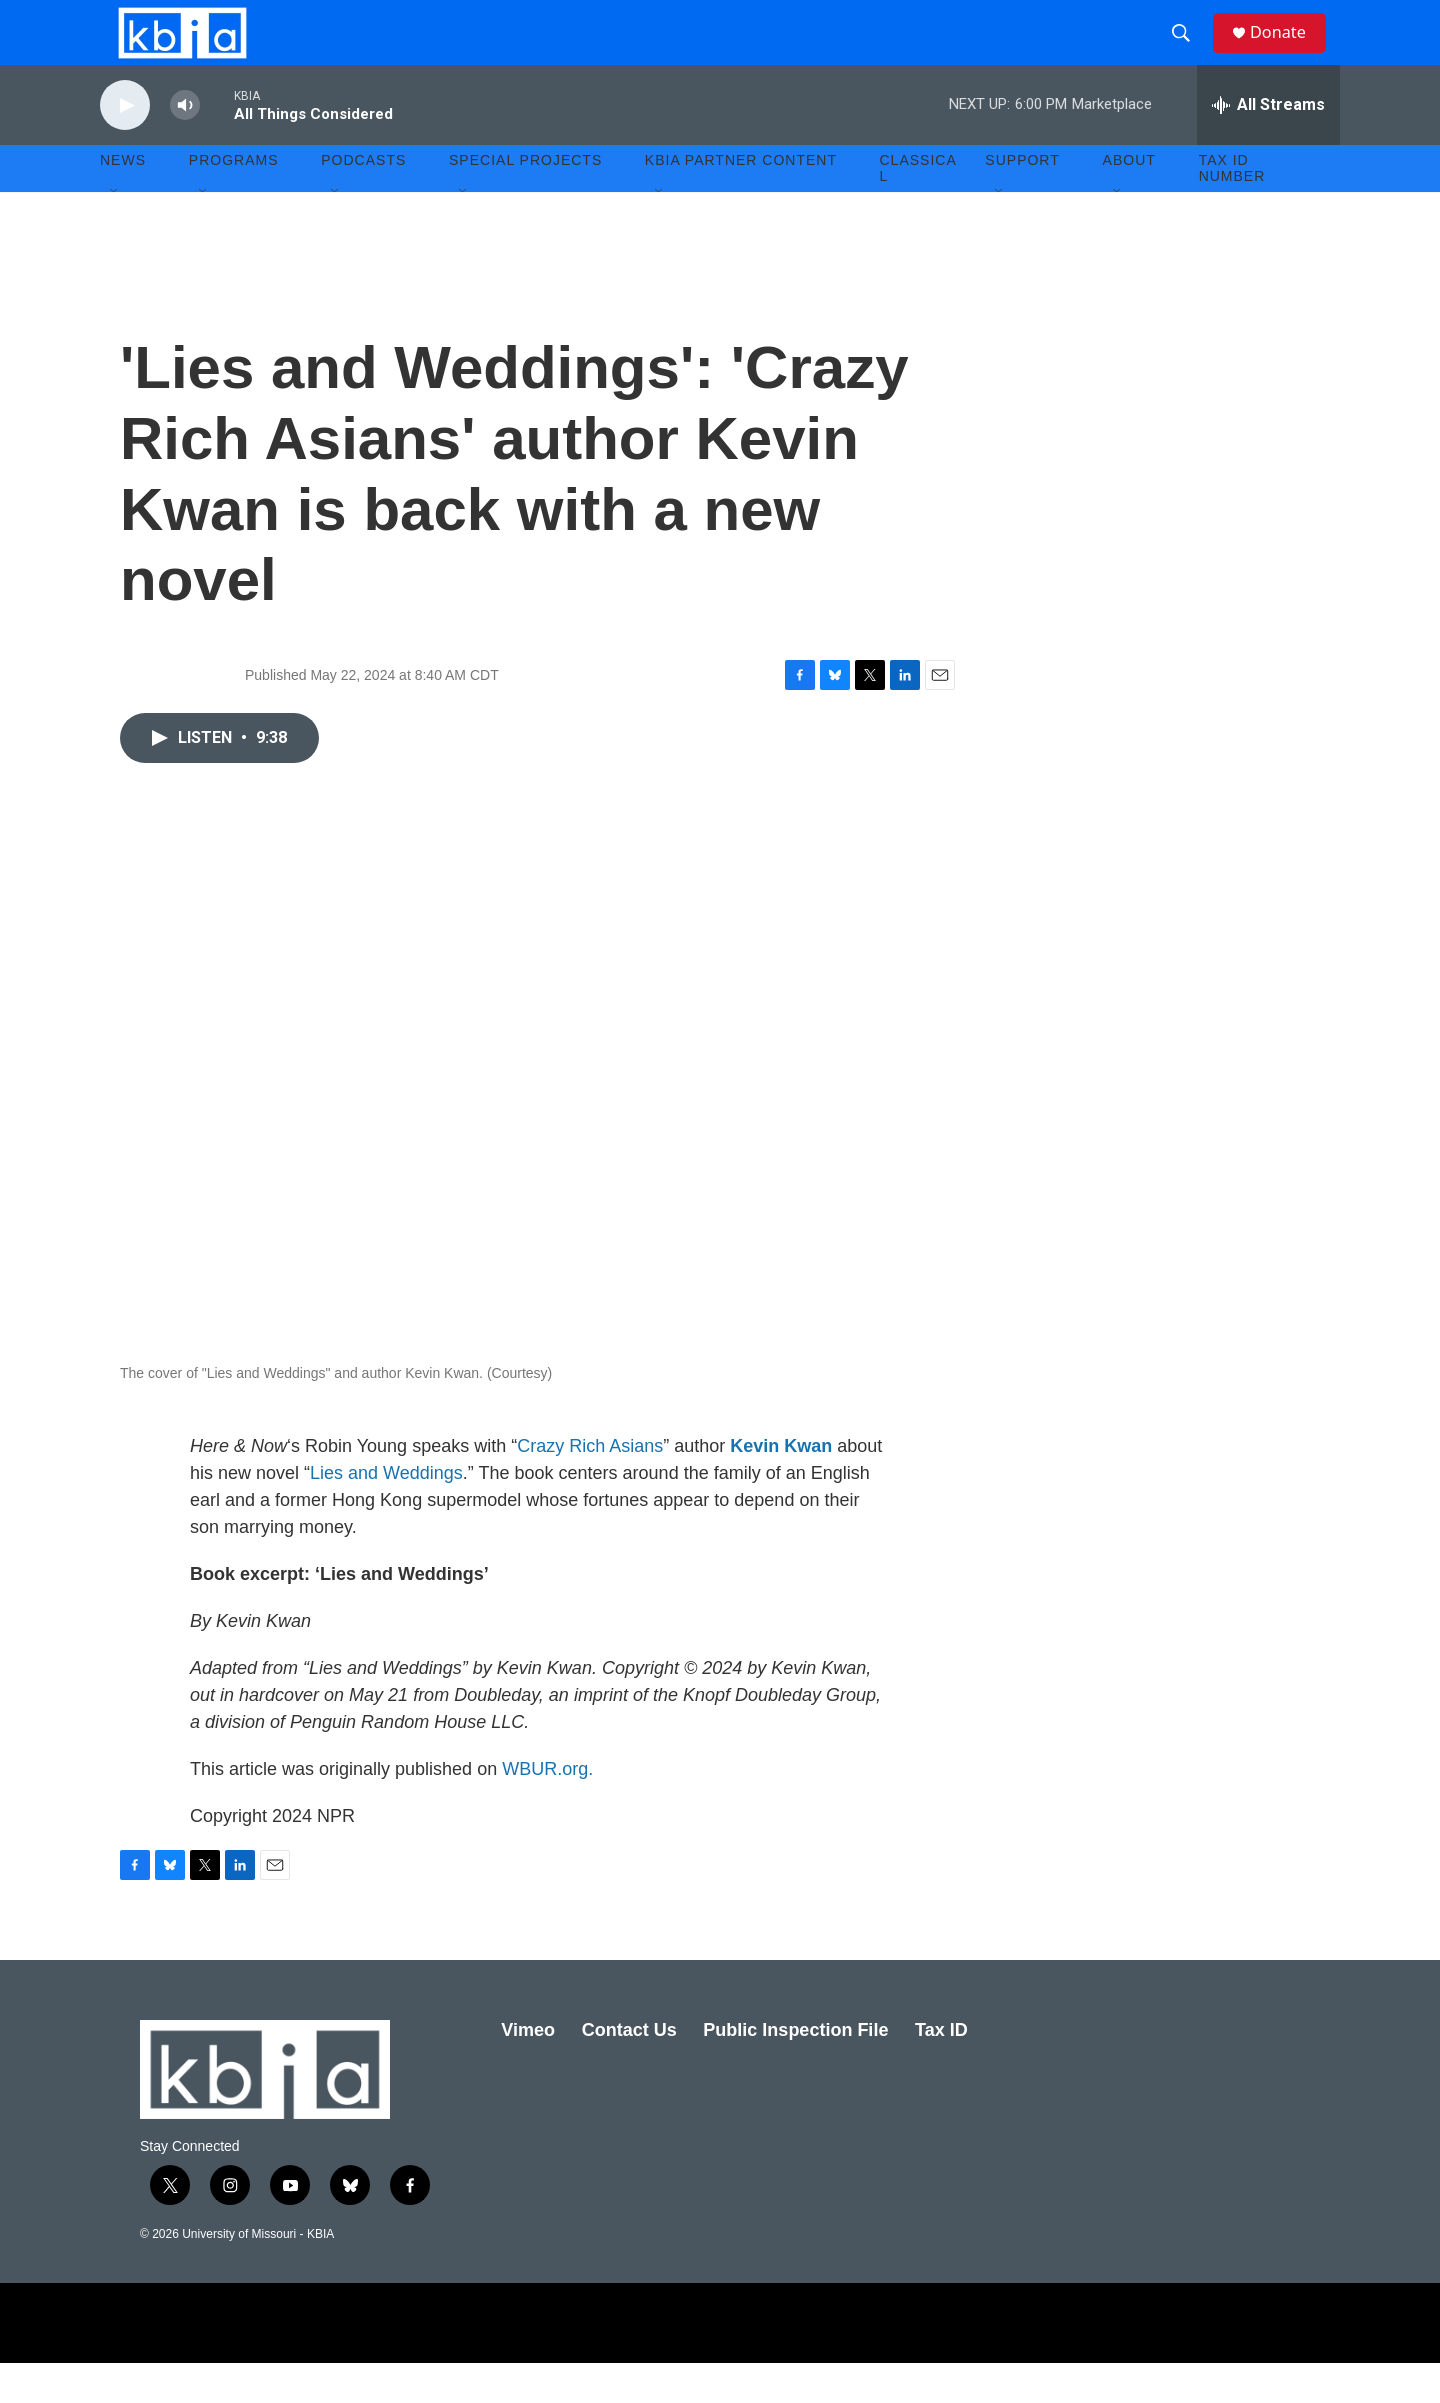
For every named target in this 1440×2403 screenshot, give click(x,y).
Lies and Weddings (386, 1513)
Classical (918, 208)
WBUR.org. (547, 1809)
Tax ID (941, 2070)
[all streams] (1268, 145)
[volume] (185, 145)
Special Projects (525, 200)
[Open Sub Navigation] (115, 232)
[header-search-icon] (1189, 53)
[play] (125, 145)
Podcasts (363, 200)
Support (1022, 200)
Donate (1289, 52)
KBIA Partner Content (741, 200)
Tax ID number (1232, 208)
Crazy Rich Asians (590, 1486)
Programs (234, 200)
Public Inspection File (795, 2070)
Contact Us (629, 2070)
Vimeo (528, 2070)
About (1129, 200)
